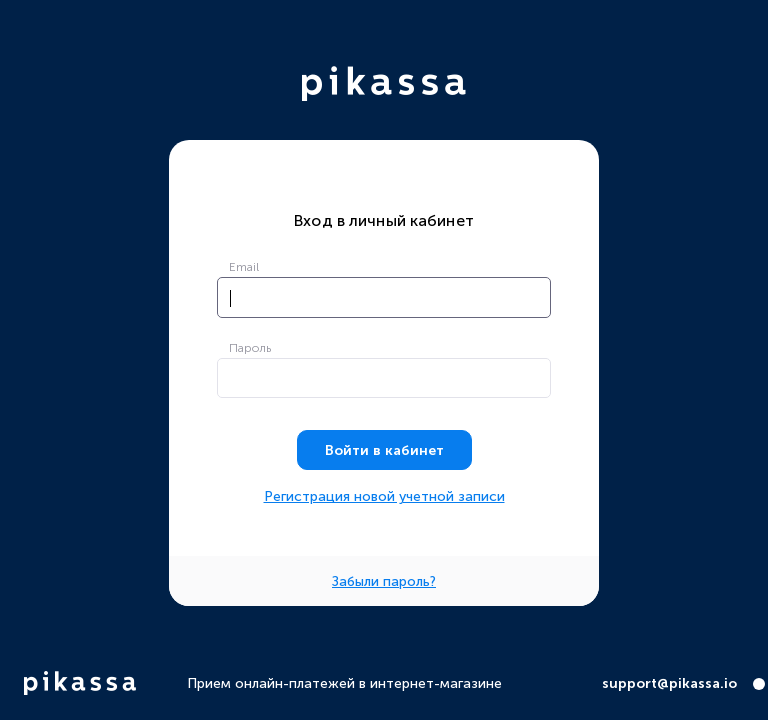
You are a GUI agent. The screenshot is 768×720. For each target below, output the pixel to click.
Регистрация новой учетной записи (384, 497)
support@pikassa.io (669, 684)
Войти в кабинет (384, 450)
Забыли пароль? (384, 582)
